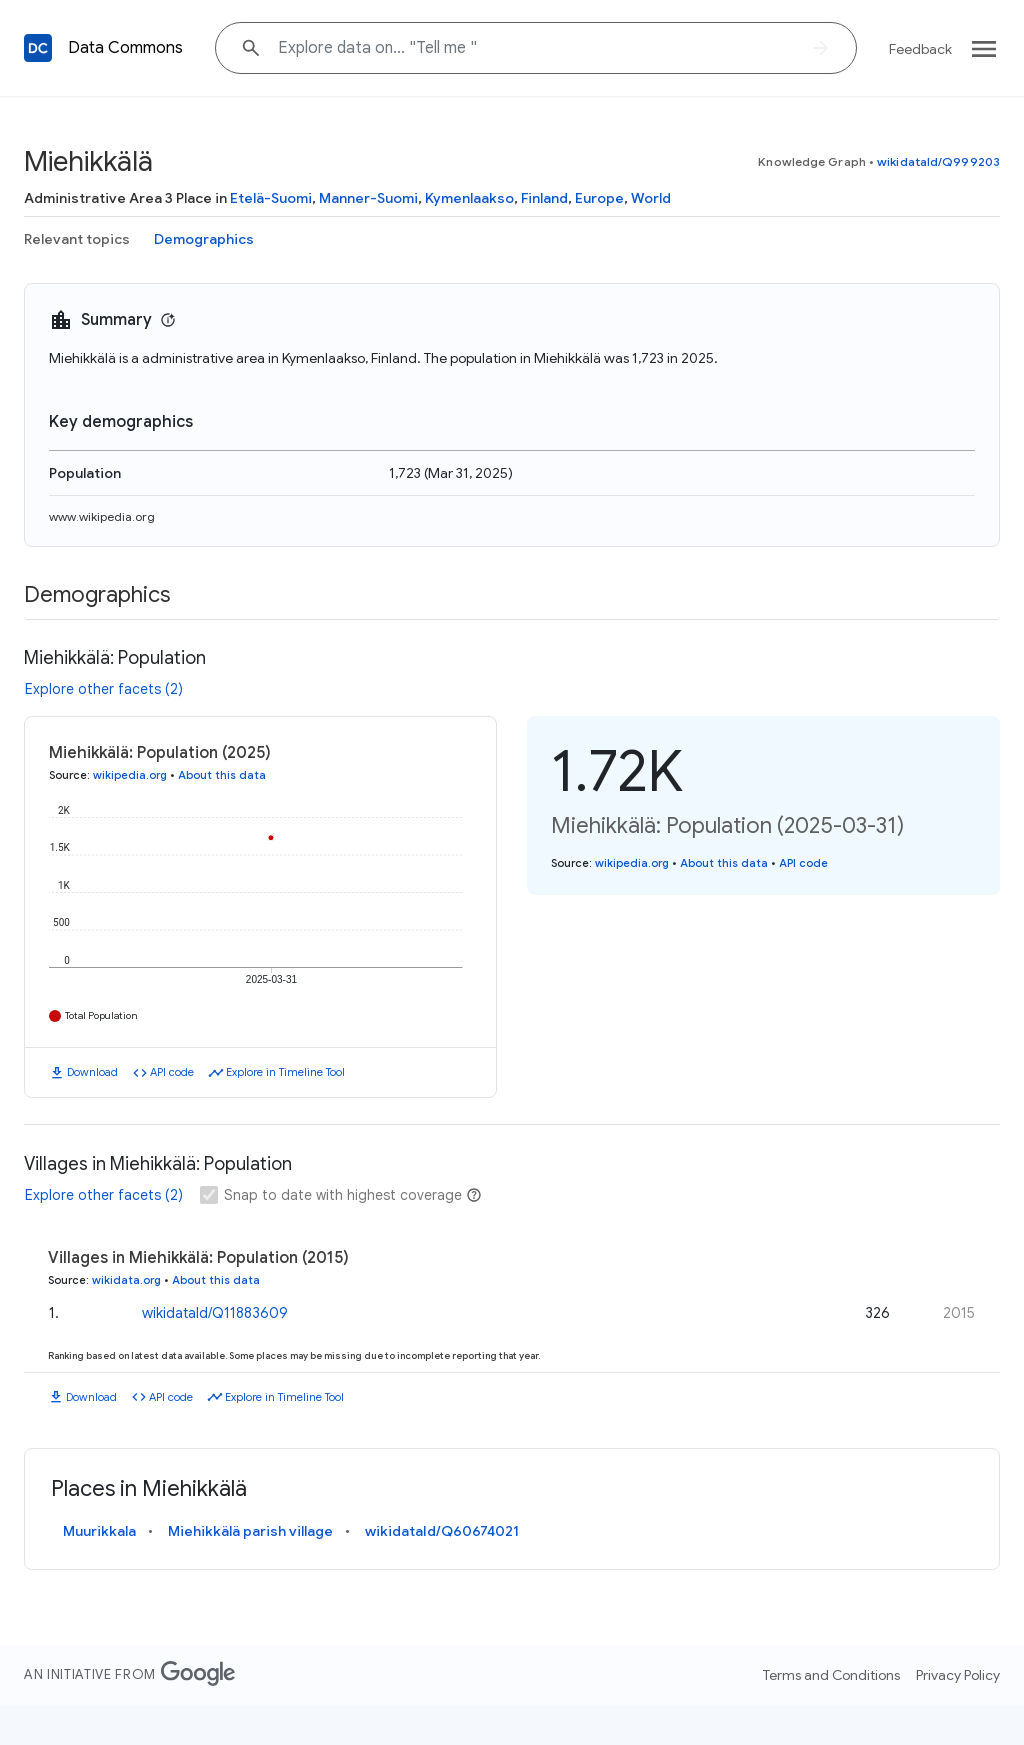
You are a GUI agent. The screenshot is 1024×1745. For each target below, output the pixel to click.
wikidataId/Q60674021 (442, 1531)
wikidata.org (126, 1280)
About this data (222, 775)
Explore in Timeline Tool (285, 1072)
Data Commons (125, 48)
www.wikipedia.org (102, 516)
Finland (544, 198)
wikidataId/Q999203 (938, 161)
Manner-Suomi (368, 198)
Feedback (920, 49)
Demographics (204, 239)
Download (92, 1072)
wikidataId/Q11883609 (215, 1313)
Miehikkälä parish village (250, 1531)
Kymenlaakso (469, 198)
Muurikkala (99, 1531)
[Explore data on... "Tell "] (536, 48)
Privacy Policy (958, 1675)
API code (172, 1072)
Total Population (101, 1015)
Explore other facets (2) (104, 689)
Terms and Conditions (831, 1675)
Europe (599, 198)
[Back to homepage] (38, 48)
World (651, 198)
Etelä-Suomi (271, 198)
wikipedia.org (130, 775)
